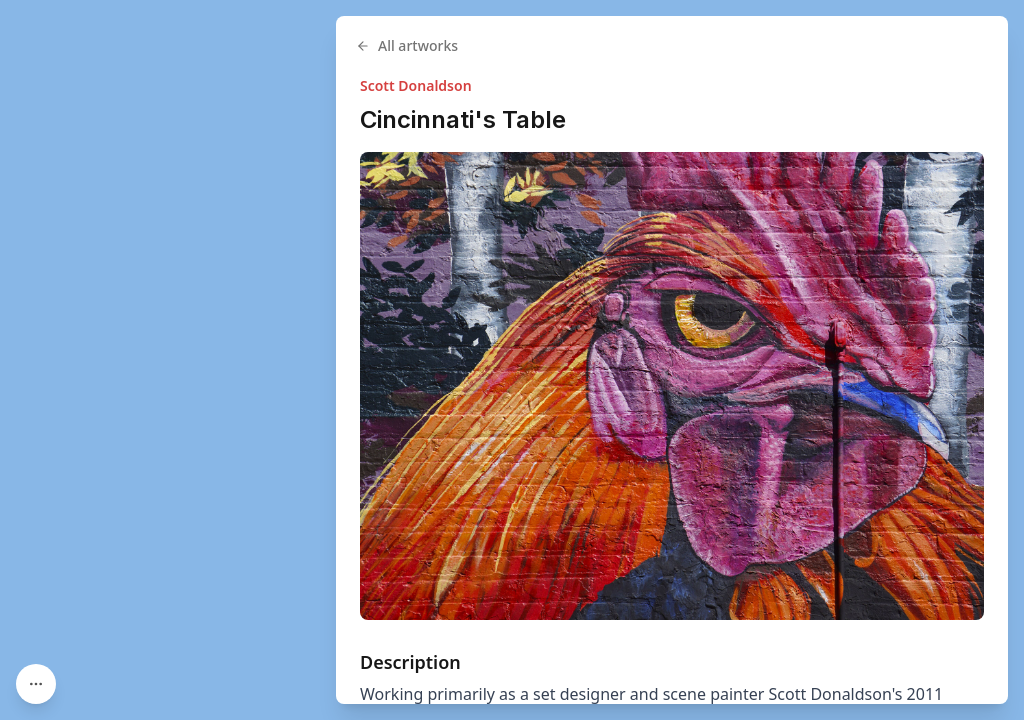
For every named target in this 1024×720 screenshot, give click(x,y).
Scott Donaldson (416, 85)
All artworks (407, 45)
